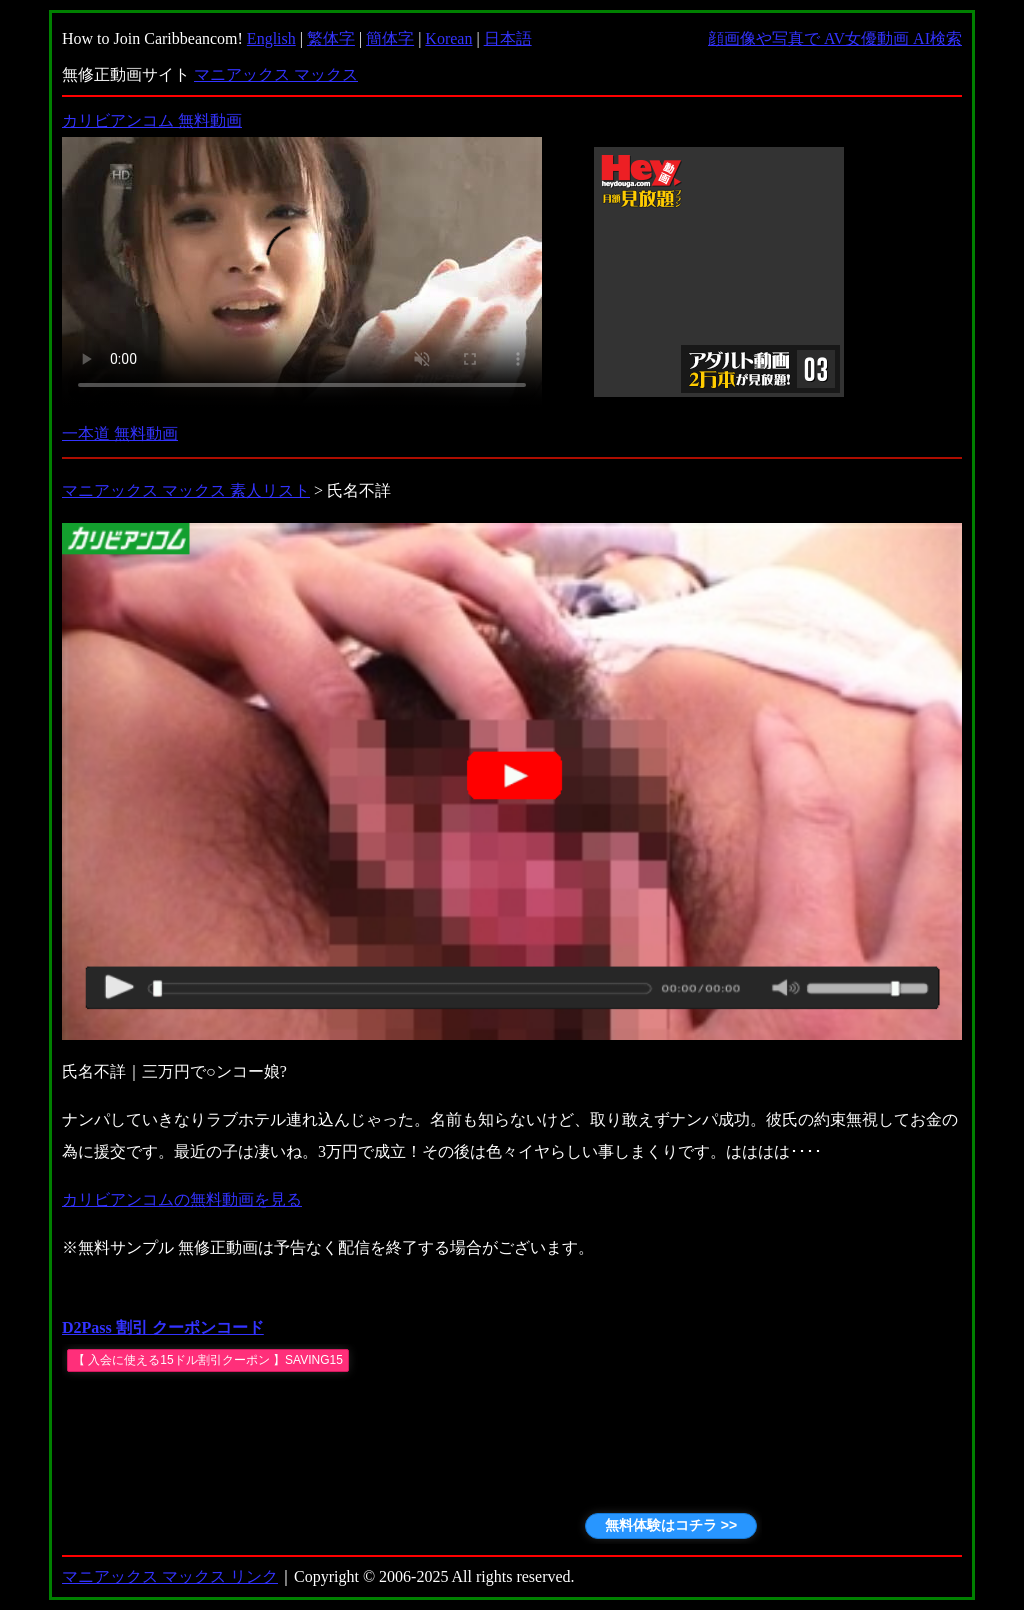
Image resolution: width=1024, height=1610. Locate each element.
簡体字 (390, 38)
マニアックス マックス (276, 74)
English (271, 38)
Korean (448, 38)
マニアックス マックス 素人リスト (186, 490)
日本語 (508, 38)
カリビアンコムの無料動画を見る (182, 1199)
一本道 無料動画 (120, 433)
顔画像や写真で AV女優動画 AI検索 (835, 38)
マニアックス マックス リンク (170, 1576)
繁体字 (331, 38)
